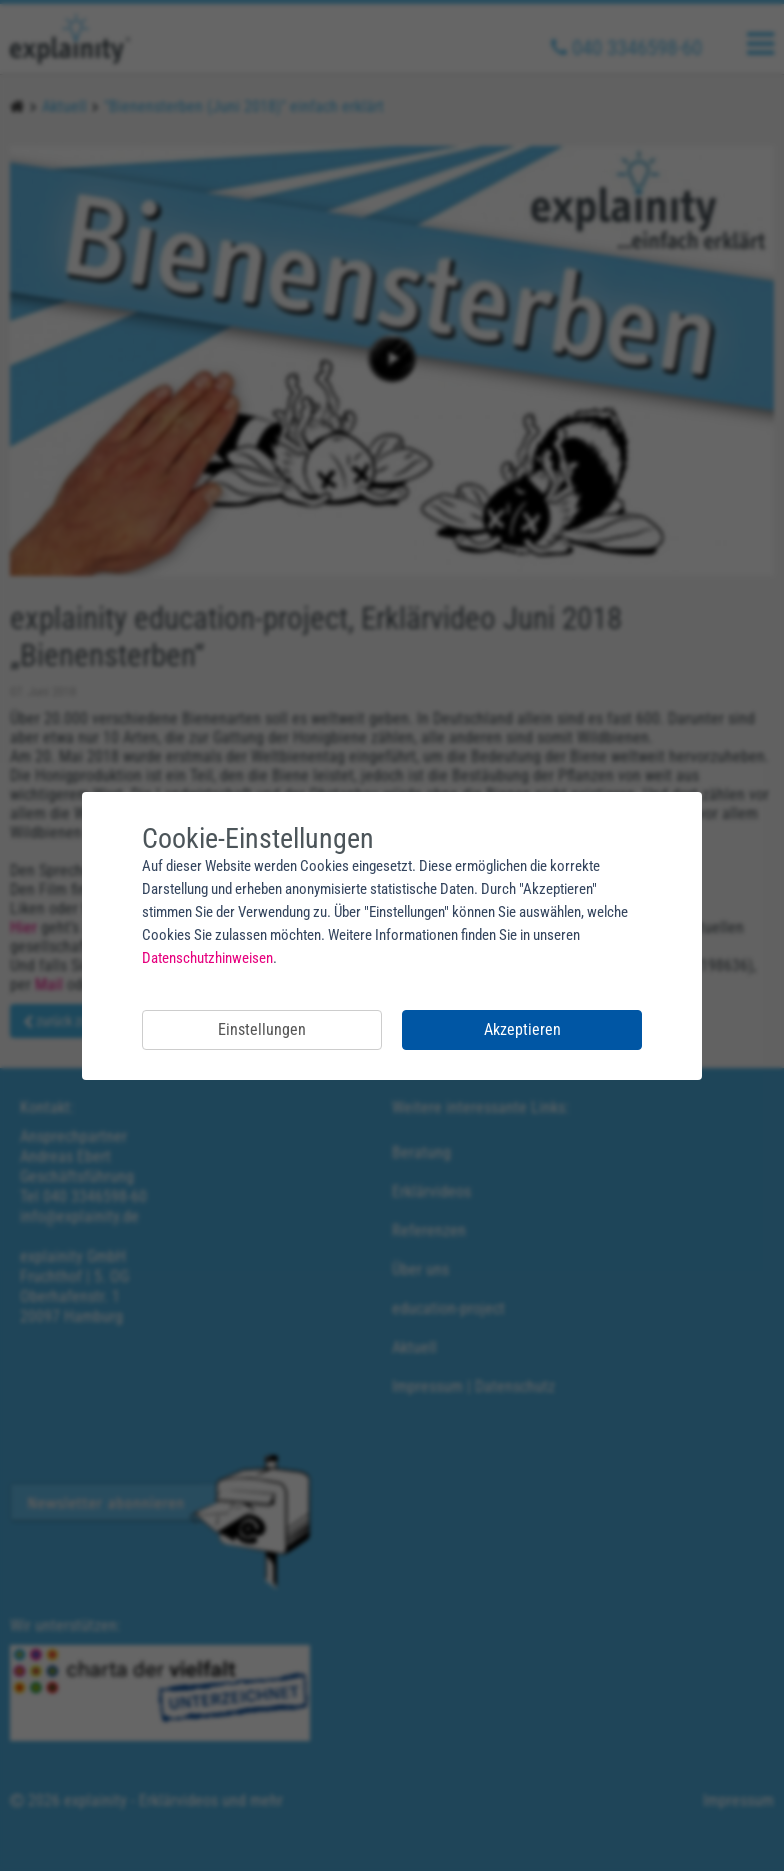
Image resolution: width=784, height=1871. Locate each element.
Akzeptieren (522, 1029)
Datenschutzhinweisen (207, 958)
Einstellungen (262, 1029)
